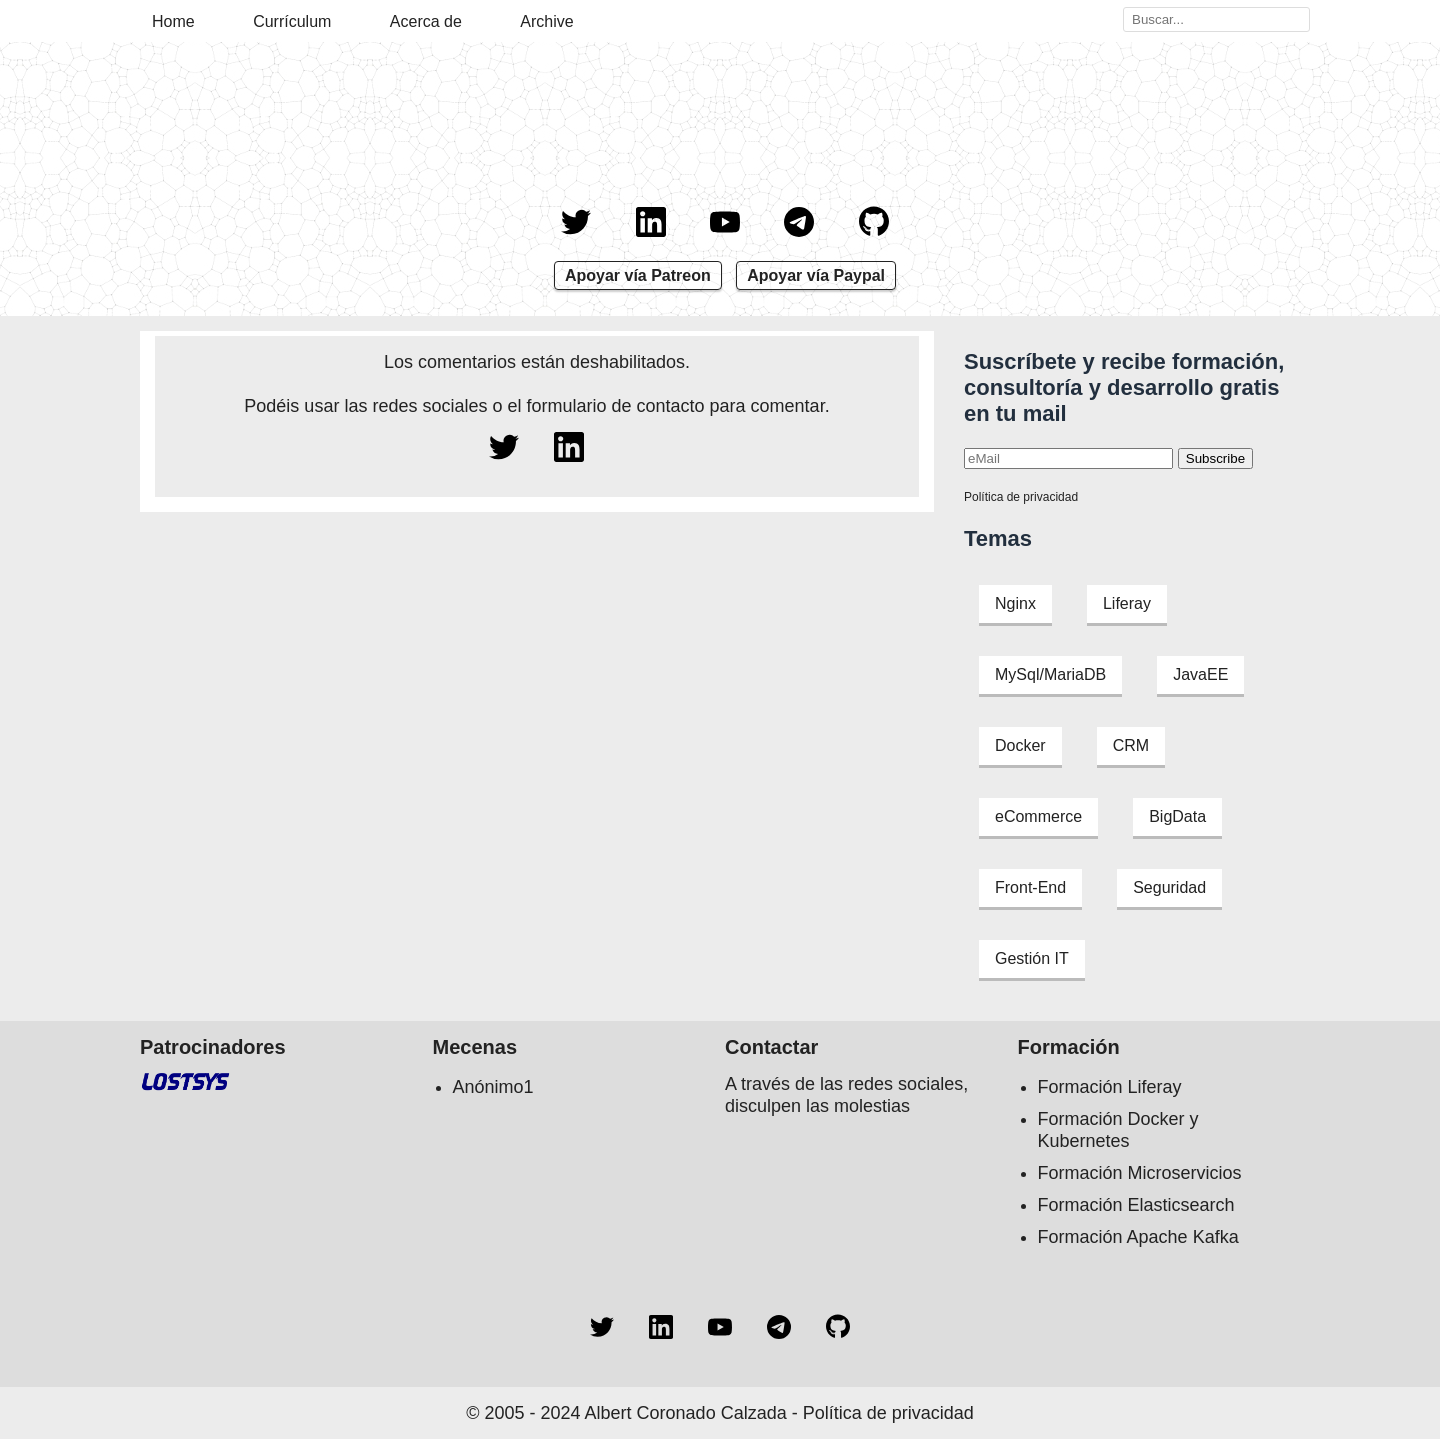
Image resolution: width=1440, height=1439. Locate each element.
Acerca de (426, 21)
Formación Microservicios (1140, 1173)
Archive (546, 21)
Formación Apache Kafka (1138, 1237)
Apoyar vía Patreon (638, 275)
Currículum (292, 21)
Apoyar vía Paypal (816, 275)
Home (173, 21)
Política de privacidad (1021, 497)
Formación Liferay (1110, 1087)
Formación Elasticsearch (1136, 1205)
